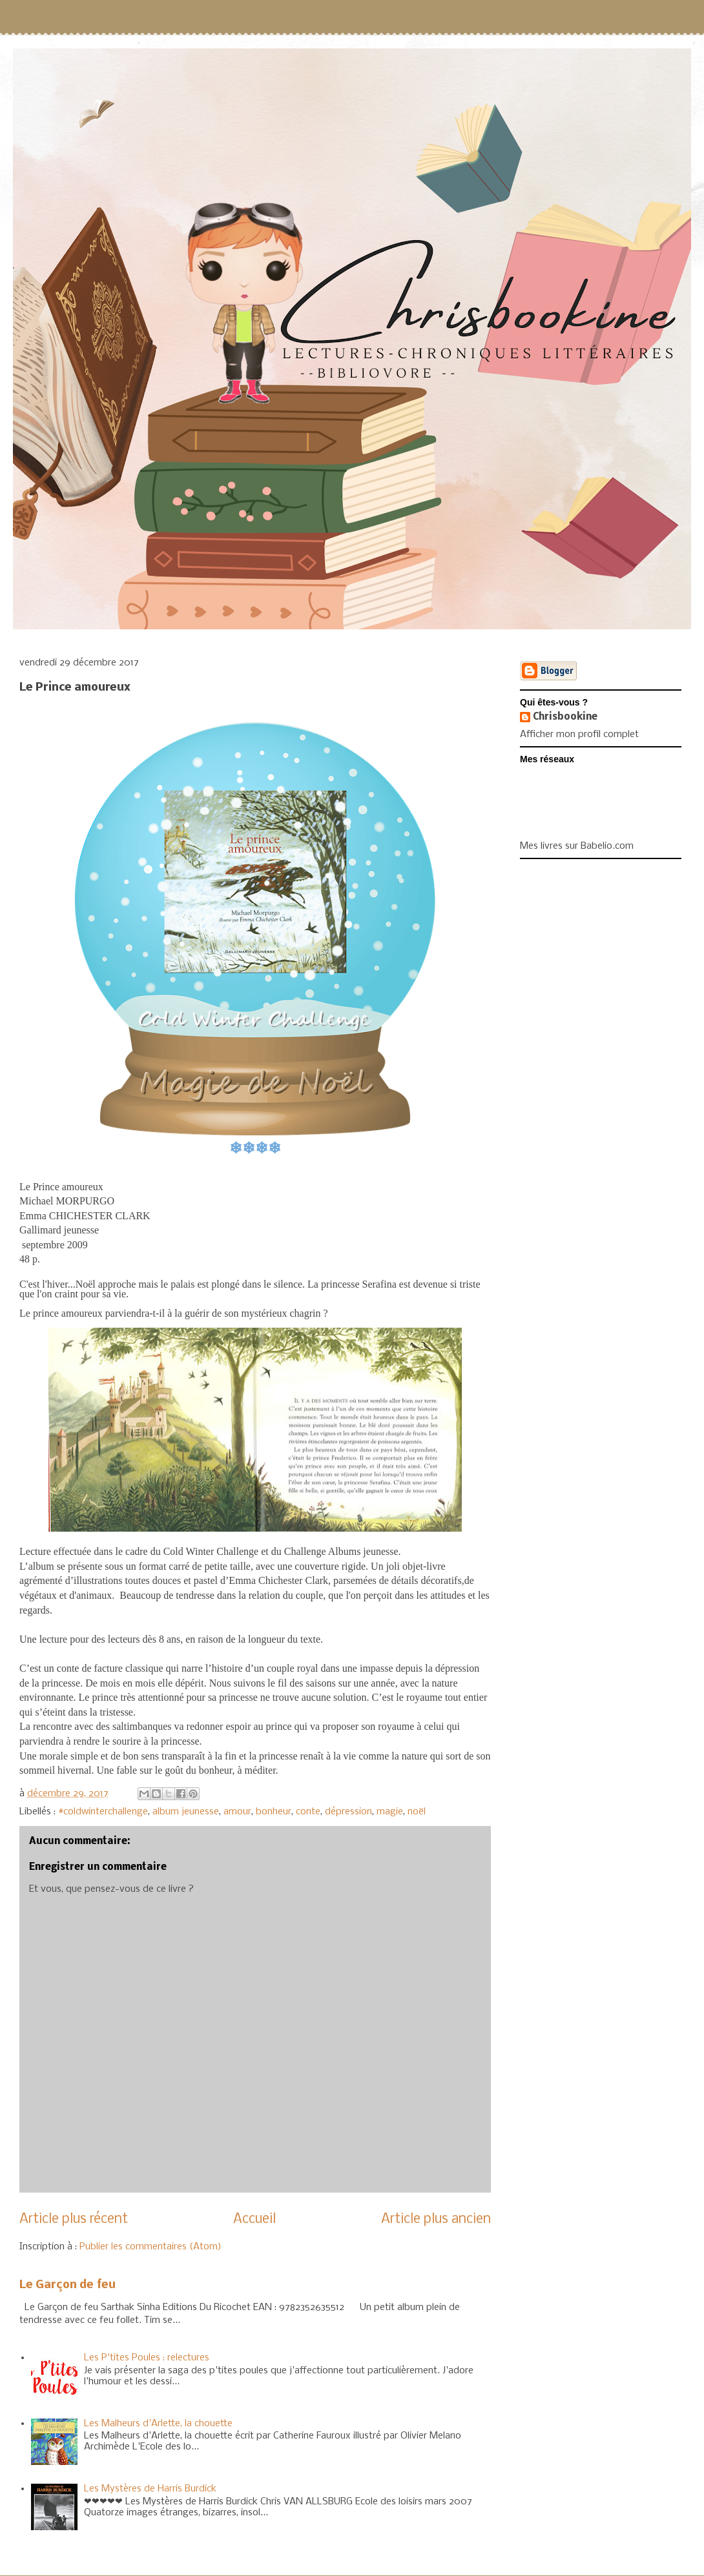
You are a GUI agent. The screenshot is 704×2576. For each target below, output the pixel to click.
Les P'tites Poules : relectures (146, 2358)
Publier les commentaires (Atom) (150, 2247)
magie (390, 1812)
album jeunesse (185, 1812)
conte (308, 1812)
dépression (348, 1812)
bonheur (273, 1812)
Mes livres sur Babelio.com (577, 846)
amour (237, 1812)
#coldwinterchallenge (103, 1812)
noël (417, 1812)
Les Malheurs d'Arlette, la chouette (158, 2424)
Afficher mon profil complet (579, 734)
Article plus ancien (436, 2219)
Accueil (254, 2219)
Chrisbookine (565, 717)
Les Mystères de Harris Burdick (150, 2489)
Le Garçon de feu (67, 2285)
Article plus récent (73, 2219)
